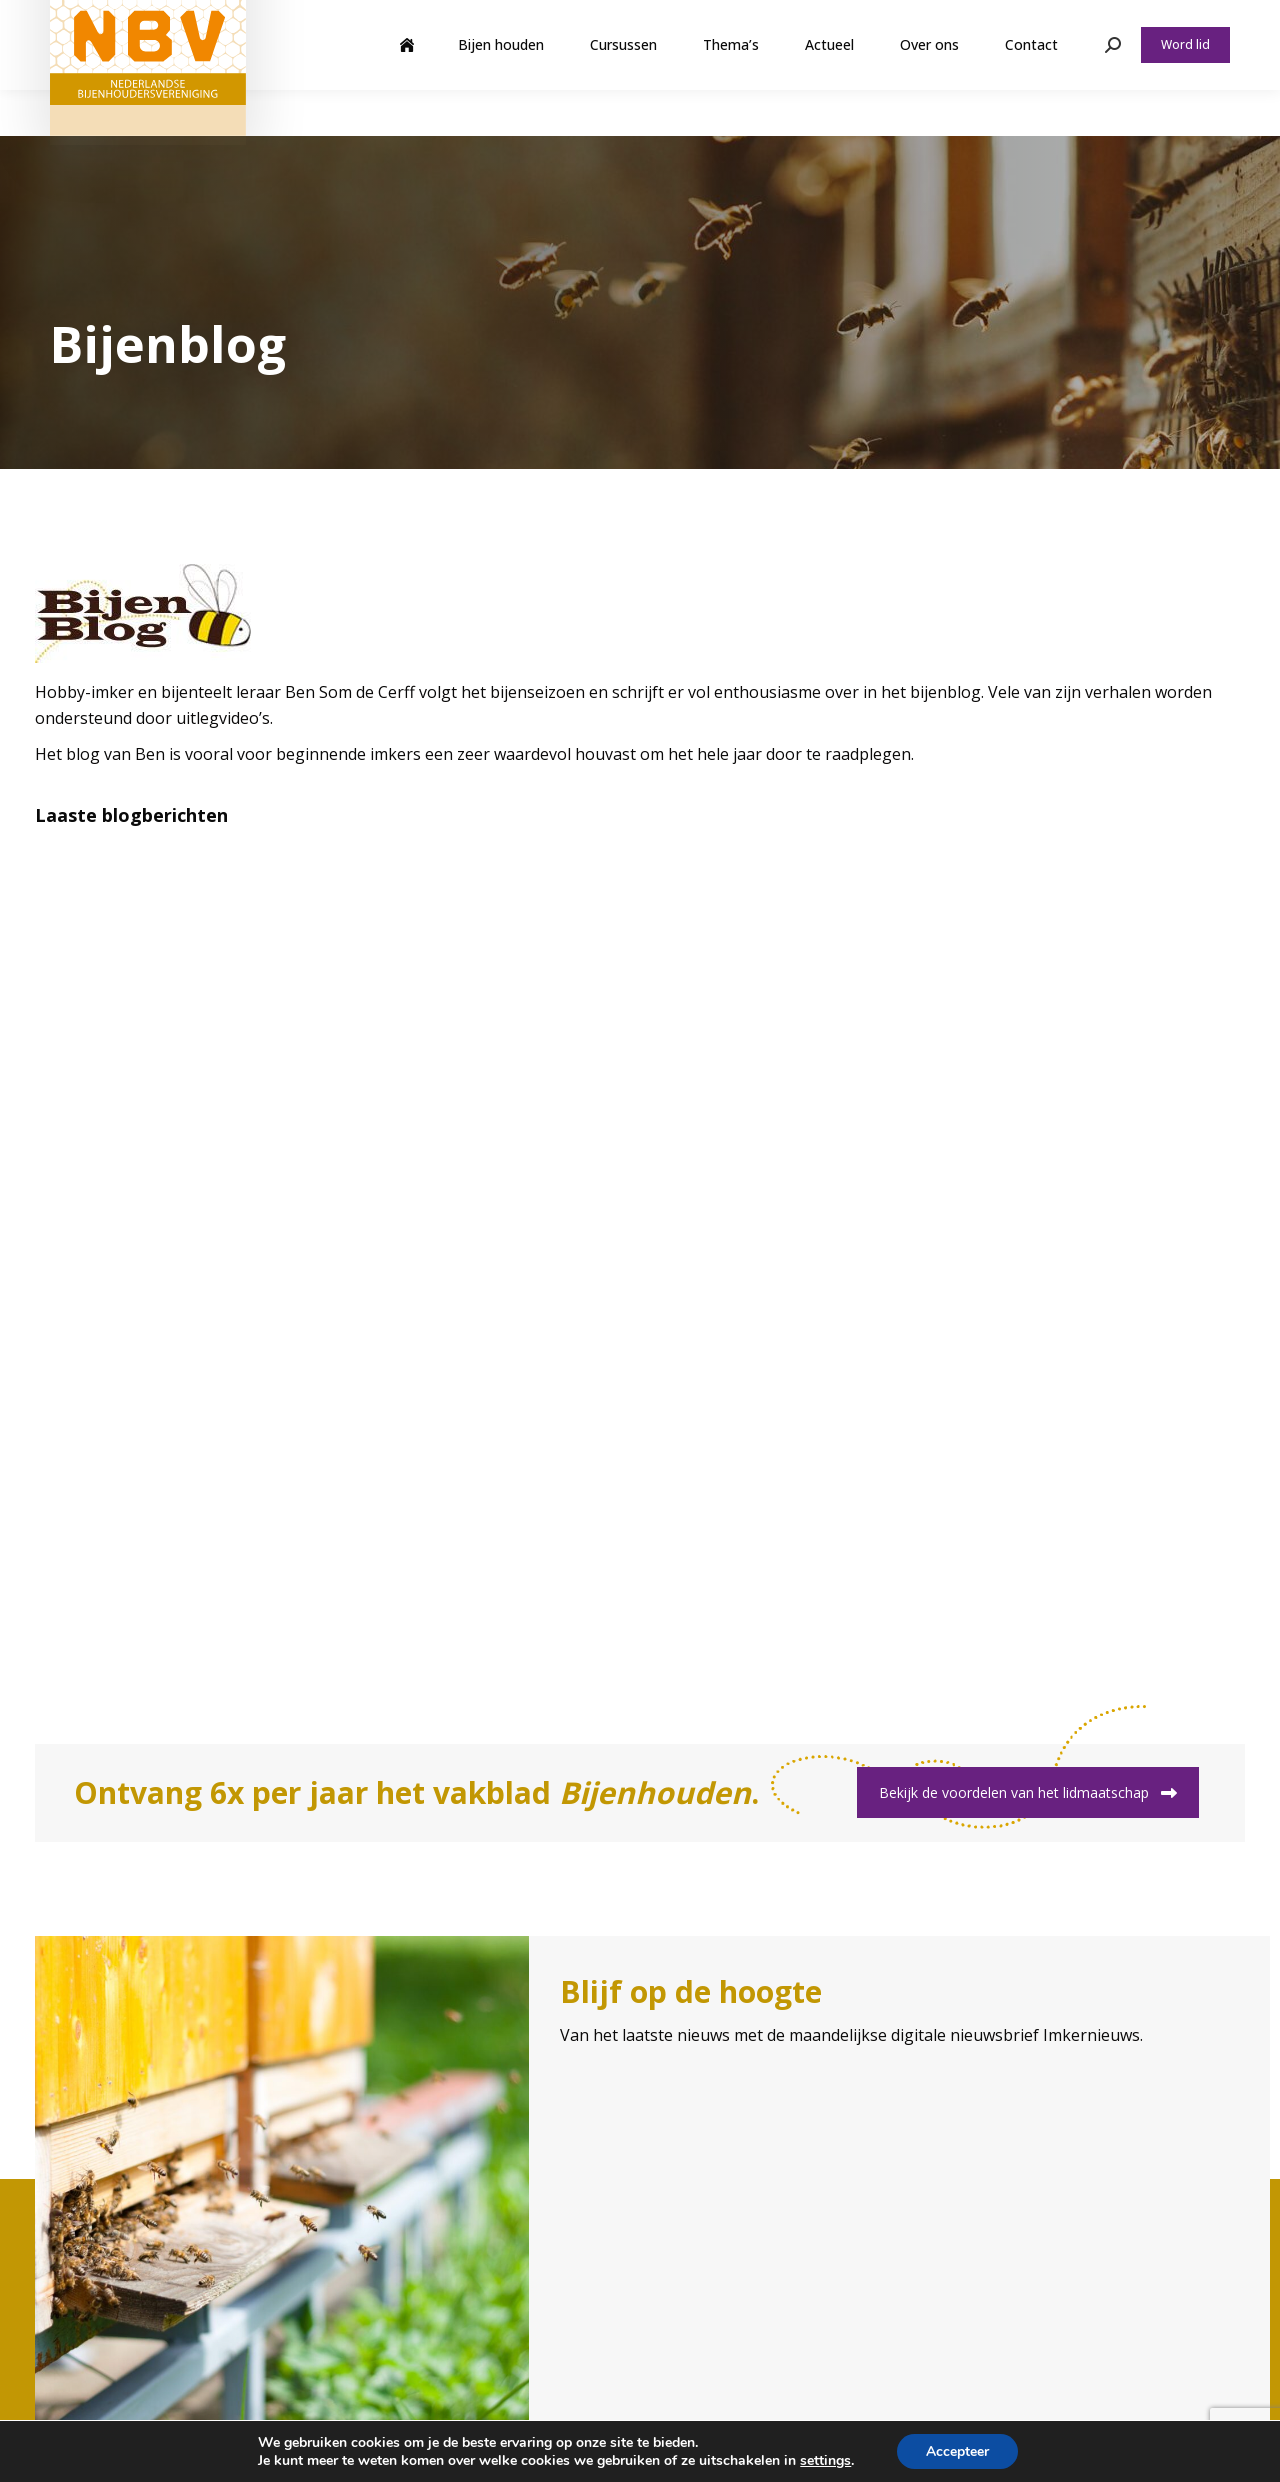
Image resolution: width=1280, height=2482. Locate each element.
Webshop (1073, 23)
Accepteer (957, 2450)
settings (824, 2460)
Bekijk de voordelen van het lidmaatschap (1028, 1792)
